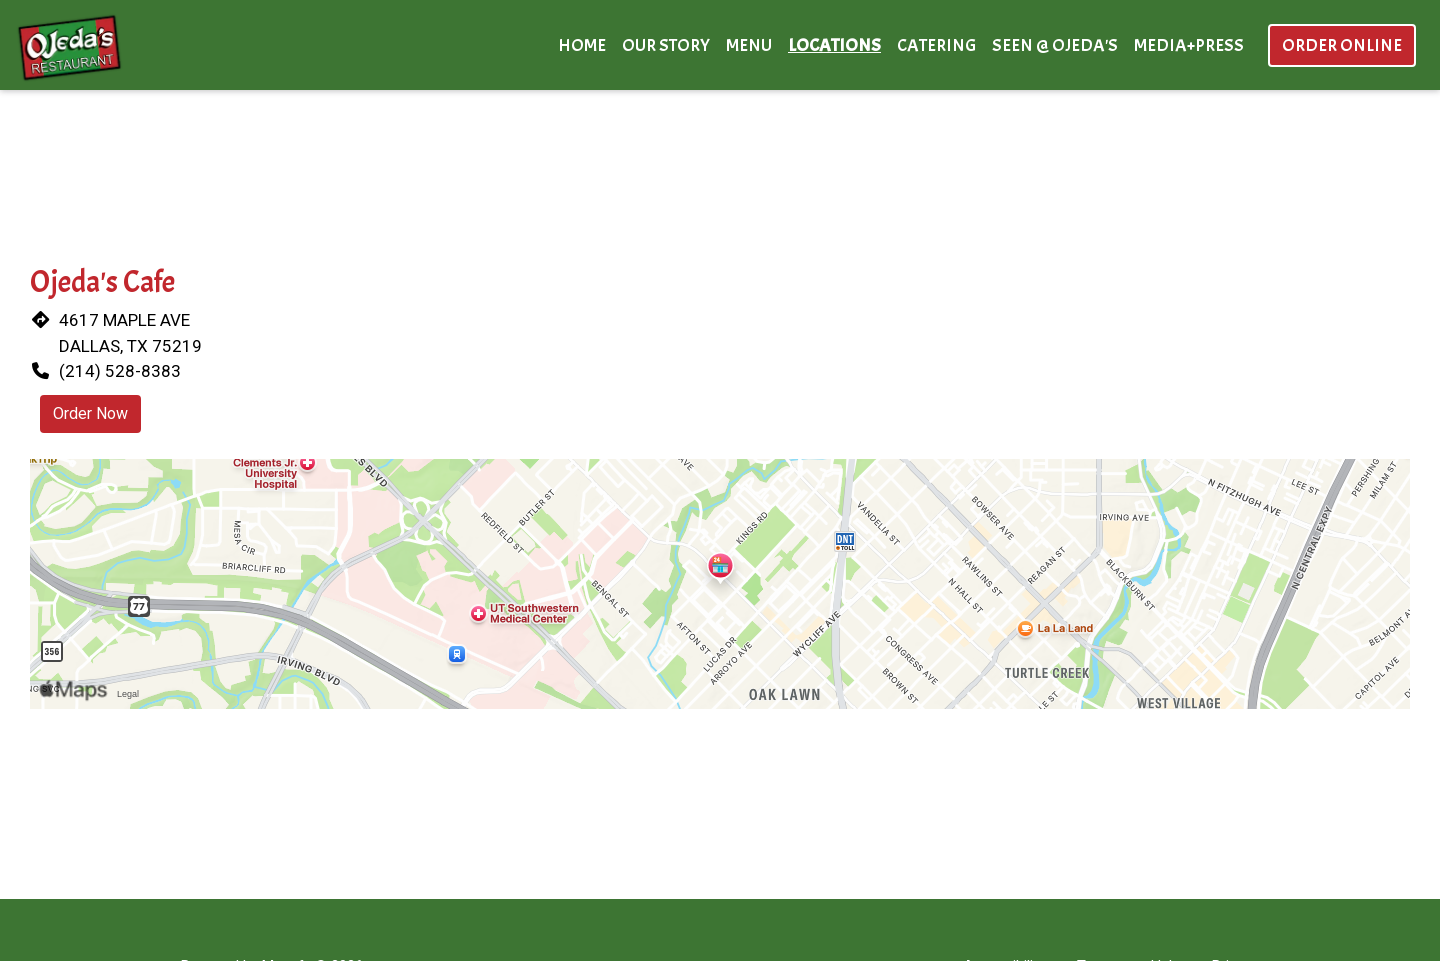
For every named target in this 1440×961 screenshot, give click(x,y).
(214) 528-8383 (120, 371)
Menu (749, 45)
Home (582, 45)
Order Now (90, 413)
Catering (936, 45)
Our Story (666, 45)
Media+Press (1189, 45)
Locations (834, 45)
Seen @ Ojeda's (1055, 45)
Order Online (1342, 45)
